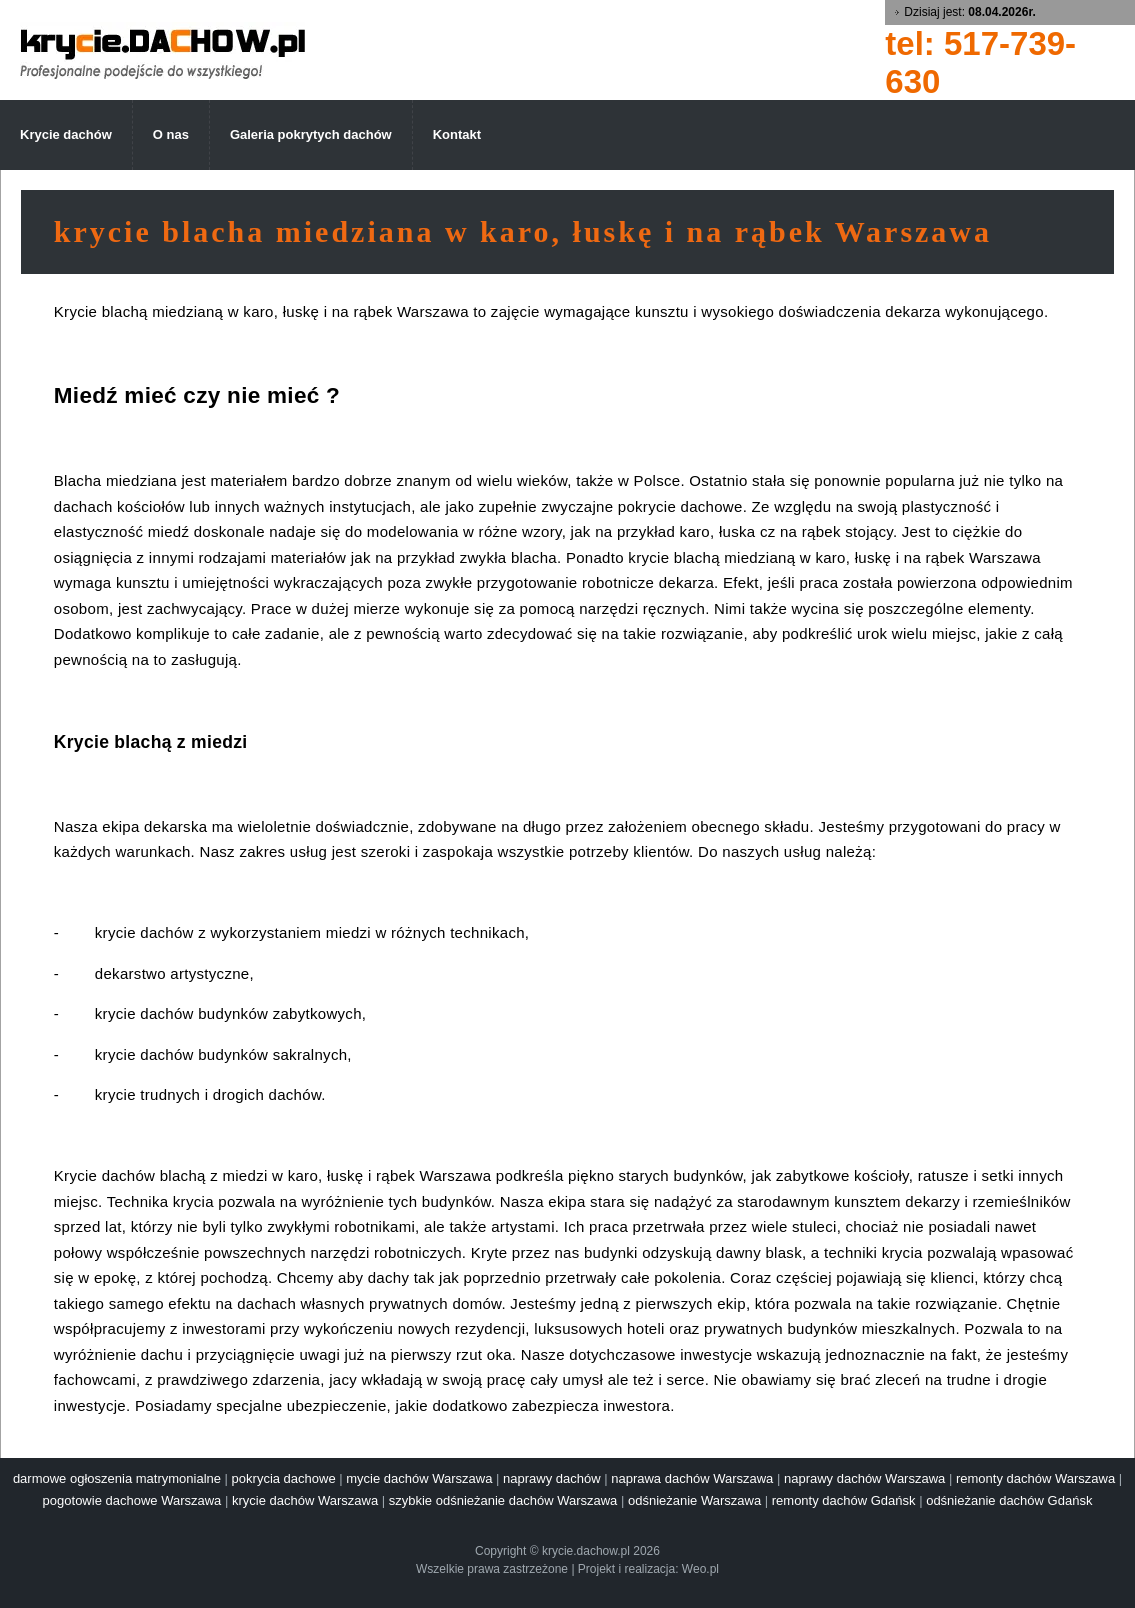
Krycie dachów (66, 134)
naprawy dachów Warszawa (864, 1478)
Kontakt (457, 134)
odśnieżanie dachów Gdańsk (1009, 1500)
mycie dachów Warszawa (419, 1478)
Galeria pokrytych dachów (311, 134)
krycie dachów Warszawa (305, 1500)
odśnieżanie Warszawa (694, 1500)
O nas (171, 134)
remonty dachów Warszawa (1035, 1478)
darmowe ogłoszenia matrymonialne (117, 1478)
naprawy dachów (552, 1478)
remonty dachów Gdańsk (844, 1500)
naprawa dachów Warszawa (692, 1478)
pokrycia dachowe (284, 1478)
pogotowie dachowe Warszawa (132, 1500)
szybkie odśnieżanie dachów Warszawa (503, 1500)
